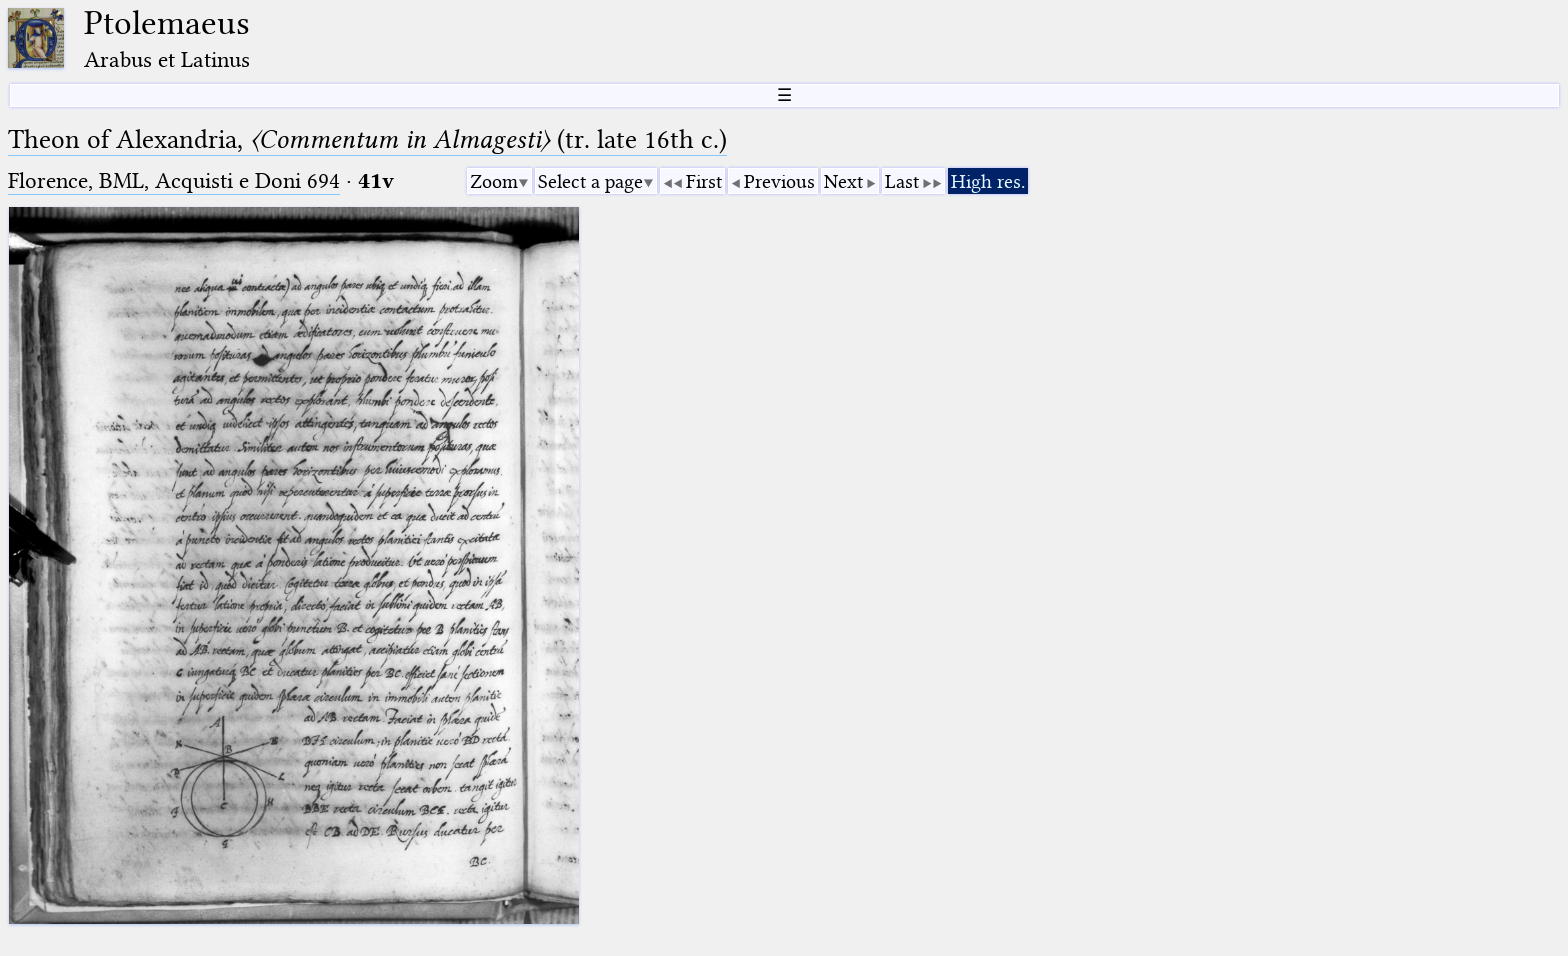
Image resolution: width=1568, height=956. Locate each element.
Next (843, 181)
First (704, 181)
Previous (779, 181)
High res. (988, 181)
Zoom (494, 181)
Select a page (590, 181)
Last (902, 181)
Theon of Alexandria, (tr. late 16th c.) (367, 139)
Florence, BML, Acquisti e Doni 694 (174, 180)
